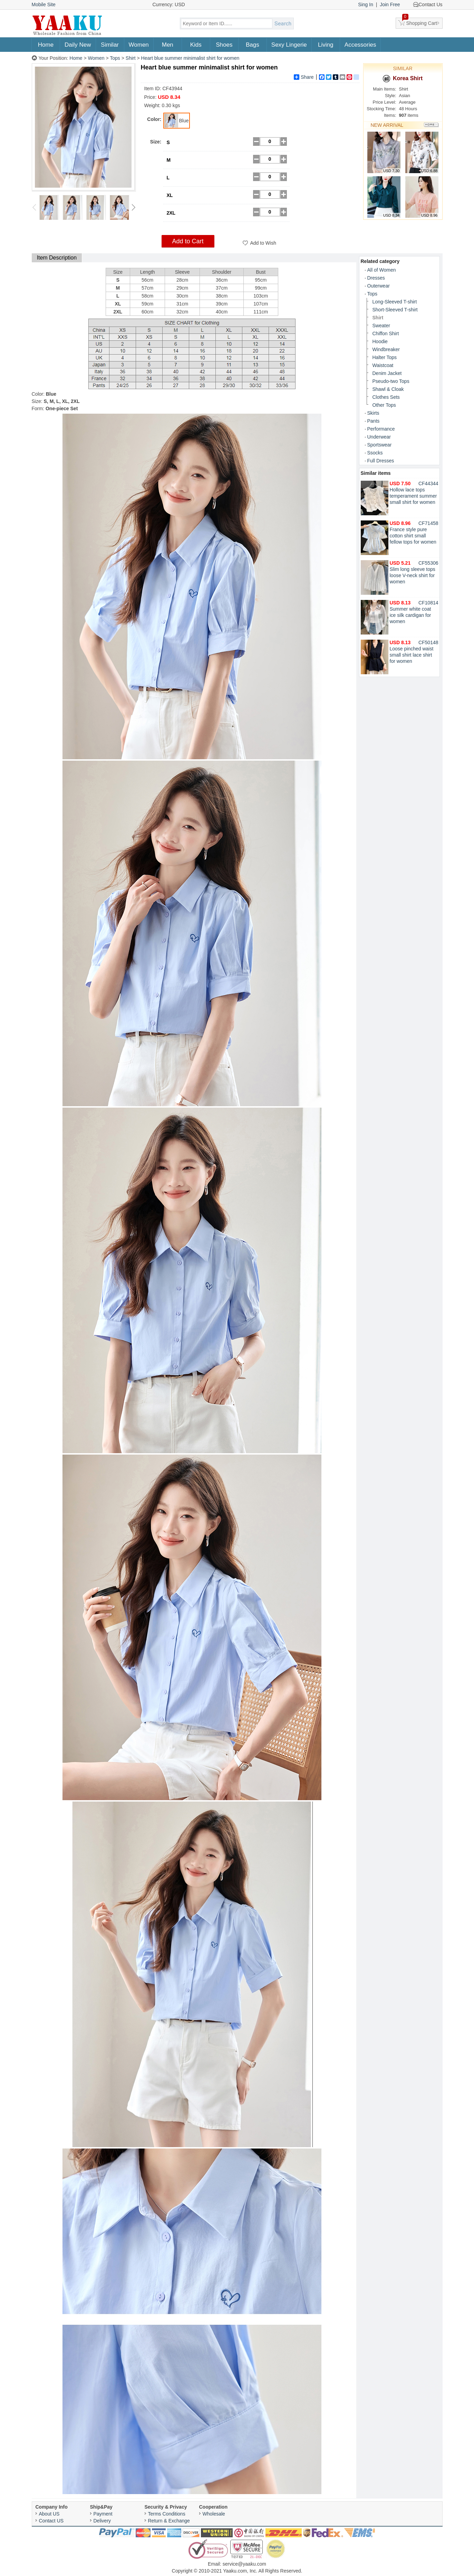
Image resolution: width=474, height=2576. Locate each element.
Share (303, 77)
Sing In (365, 4)
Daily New (78, 44)
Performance (381, 429)
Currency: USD (169, 4)
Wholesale (214, 2514)
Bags (252, 44)
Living (325, 44)
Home (46, 44)
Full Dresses (380, 460)
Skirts (373, 413)
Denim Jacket (387, 373)
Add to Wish (263, 243)
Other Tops (384, 405)
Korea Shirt (403, 78)
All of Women (381, 270)
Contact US (51, 2520)
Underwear (379, 437)
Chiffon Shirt (386, 333)
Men (167, 44)
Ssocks (375, 452)
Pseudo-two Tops (391, 381)
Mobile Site (44, 4)
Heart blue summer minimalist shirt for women (190, 58)
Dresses (376, 278)
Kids (196, 44)
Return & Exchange (169, 2520)
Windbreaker (386, 349)
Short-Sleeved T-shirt (395, 309)
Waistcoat (383, 365)
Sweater (381, 325)
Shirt (131, 58)
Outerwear (378, 286)
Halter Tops (385, 357)
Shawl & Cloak (388, 389)
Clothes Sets (386, 397)
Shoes (224, 44)
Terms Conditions (166, 2514)
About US (49, 2514)
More (431, 125)
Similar (110, 44)
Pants (373, 421)
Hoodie (380, 341)
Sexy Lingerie (289, 44)
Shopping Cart (419, 22)
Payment (103, 2514)
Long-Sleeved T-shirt (395, 301)
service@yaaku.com (244, 2564)
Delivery (102, 2520)
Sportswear (379, 445)
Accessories (360, 44)
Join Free (390, 4)
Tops (115, 58)
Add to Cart (187, 241)
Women (139, 44)
